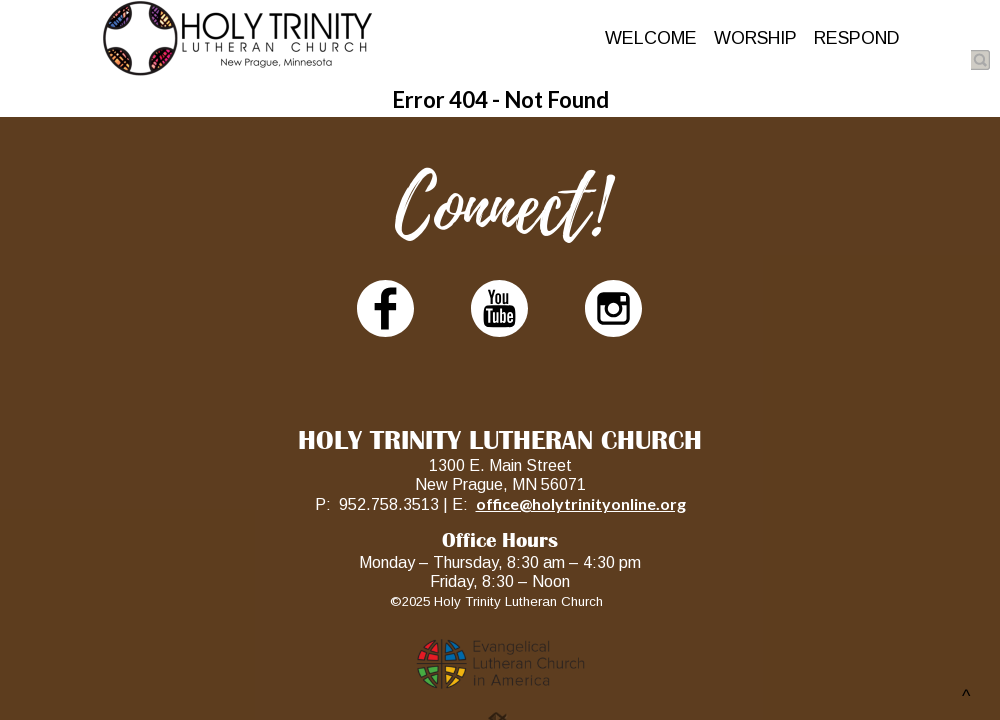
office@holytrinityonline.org (581, 503)
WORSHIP (755, 38)
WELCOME (651, 38)
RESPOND (857, 38)
